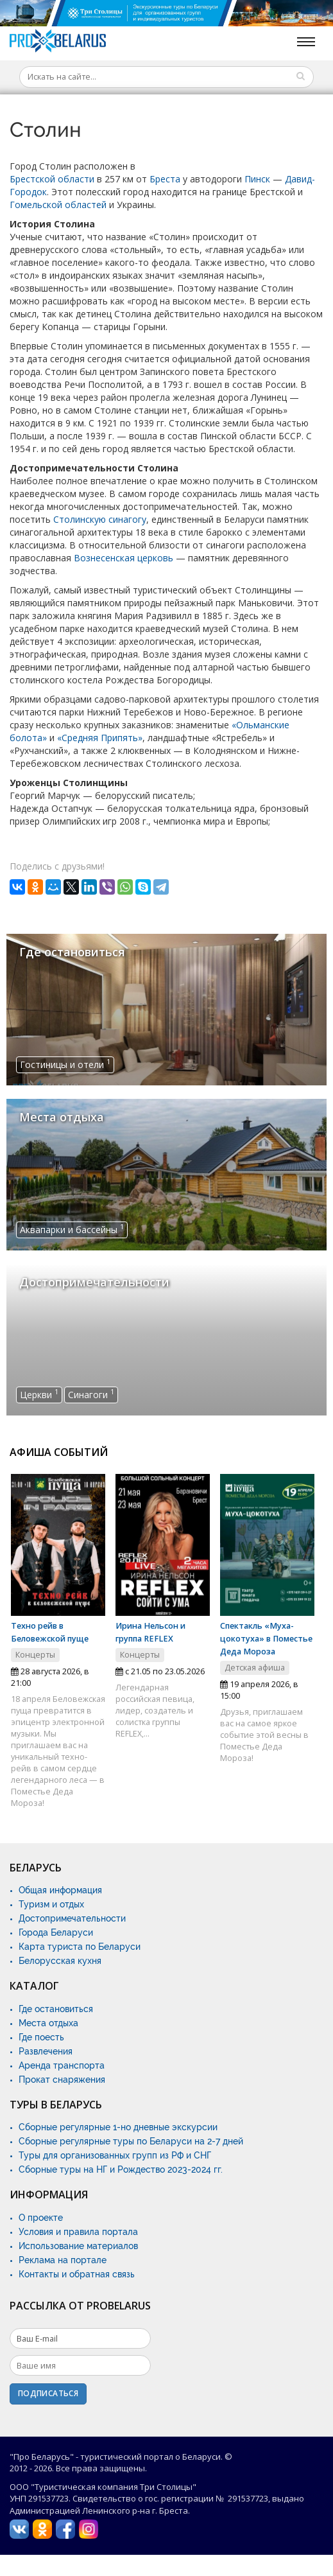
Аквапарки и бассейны (72, 1229)
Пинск (257, 179)
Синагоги (91, 1394)
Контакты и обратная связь (77, 2274)
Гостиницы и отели (65, 1064)
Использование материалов (78, 2246)
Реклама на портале (63, 2260)
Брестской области (52, 179)
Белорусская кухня (60, 1961)
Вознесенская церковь (123, 558)
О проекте (41, 2217)
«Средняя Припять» (99, 738)
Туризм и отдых (51, 1904)
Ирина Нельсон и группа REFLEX (150, 1632)
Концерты (35, 1654)
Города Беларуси (56, 1932)
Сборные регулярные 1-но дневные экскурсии (118, 2127)
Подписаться (48, 2393)
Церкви (39, 1394)
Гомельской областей (58, 204)
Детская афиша (255, 1667)
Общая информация (60, 1890)
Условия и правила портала (78, 2232)
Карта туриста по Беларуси (80, 1946)
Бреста (164, 179)
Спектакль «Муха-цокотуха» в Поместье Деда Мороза (266, 1638)
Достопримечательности (72, 1918)
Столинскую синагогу (99, 519)
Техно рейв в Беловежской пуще (50, 1632)
